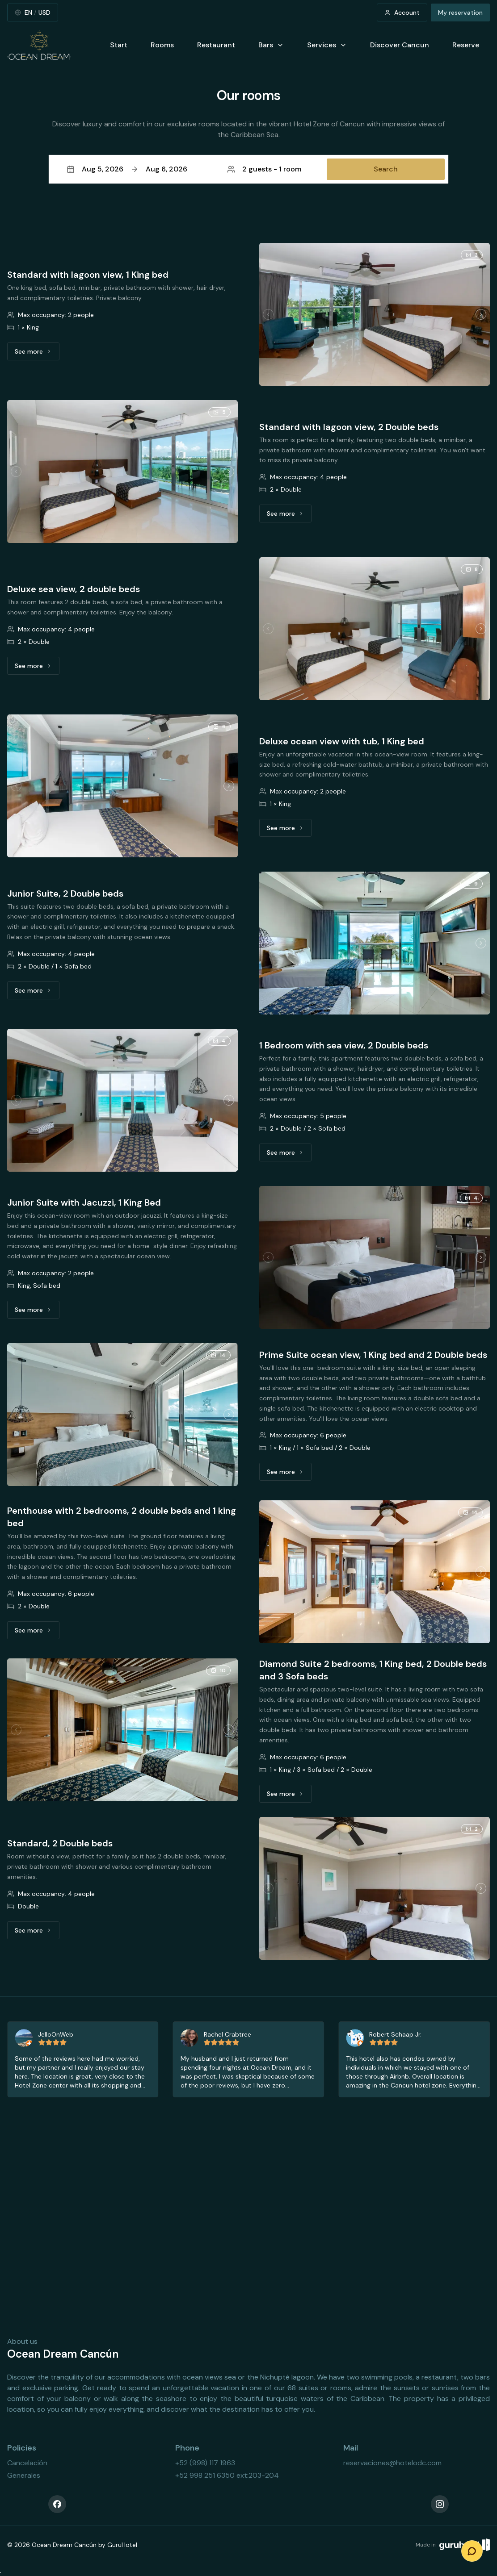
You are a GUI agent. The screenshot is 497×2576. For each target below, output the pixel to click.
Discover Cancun (399, 45)
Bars (271, 45)
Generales (23, 2475)
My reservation (460, 12)
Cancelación (27, 2462)
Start (118, 45)
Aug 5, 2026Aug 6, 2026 (127, 169)
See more (37, 353)
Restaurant (216, 45)
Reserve (465, 45)
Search (386, 169)
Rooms (162, 45)
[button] (248, 169)
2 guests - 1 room (264, 169)
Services (327, 45)
